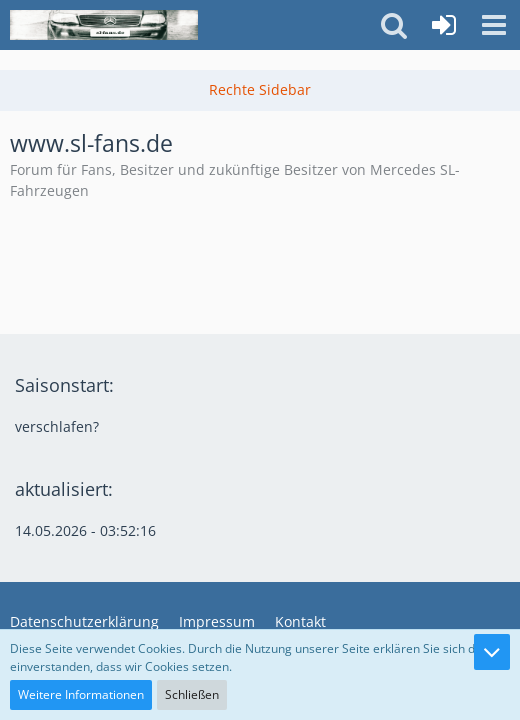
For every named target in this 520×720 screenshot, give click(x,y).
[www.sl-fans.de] (104, 25)
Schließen (192, 694)
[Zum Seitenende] (492, 652)
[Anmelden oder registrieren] (444, 25)
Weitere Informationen (81, 694)
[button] (494, 25)
